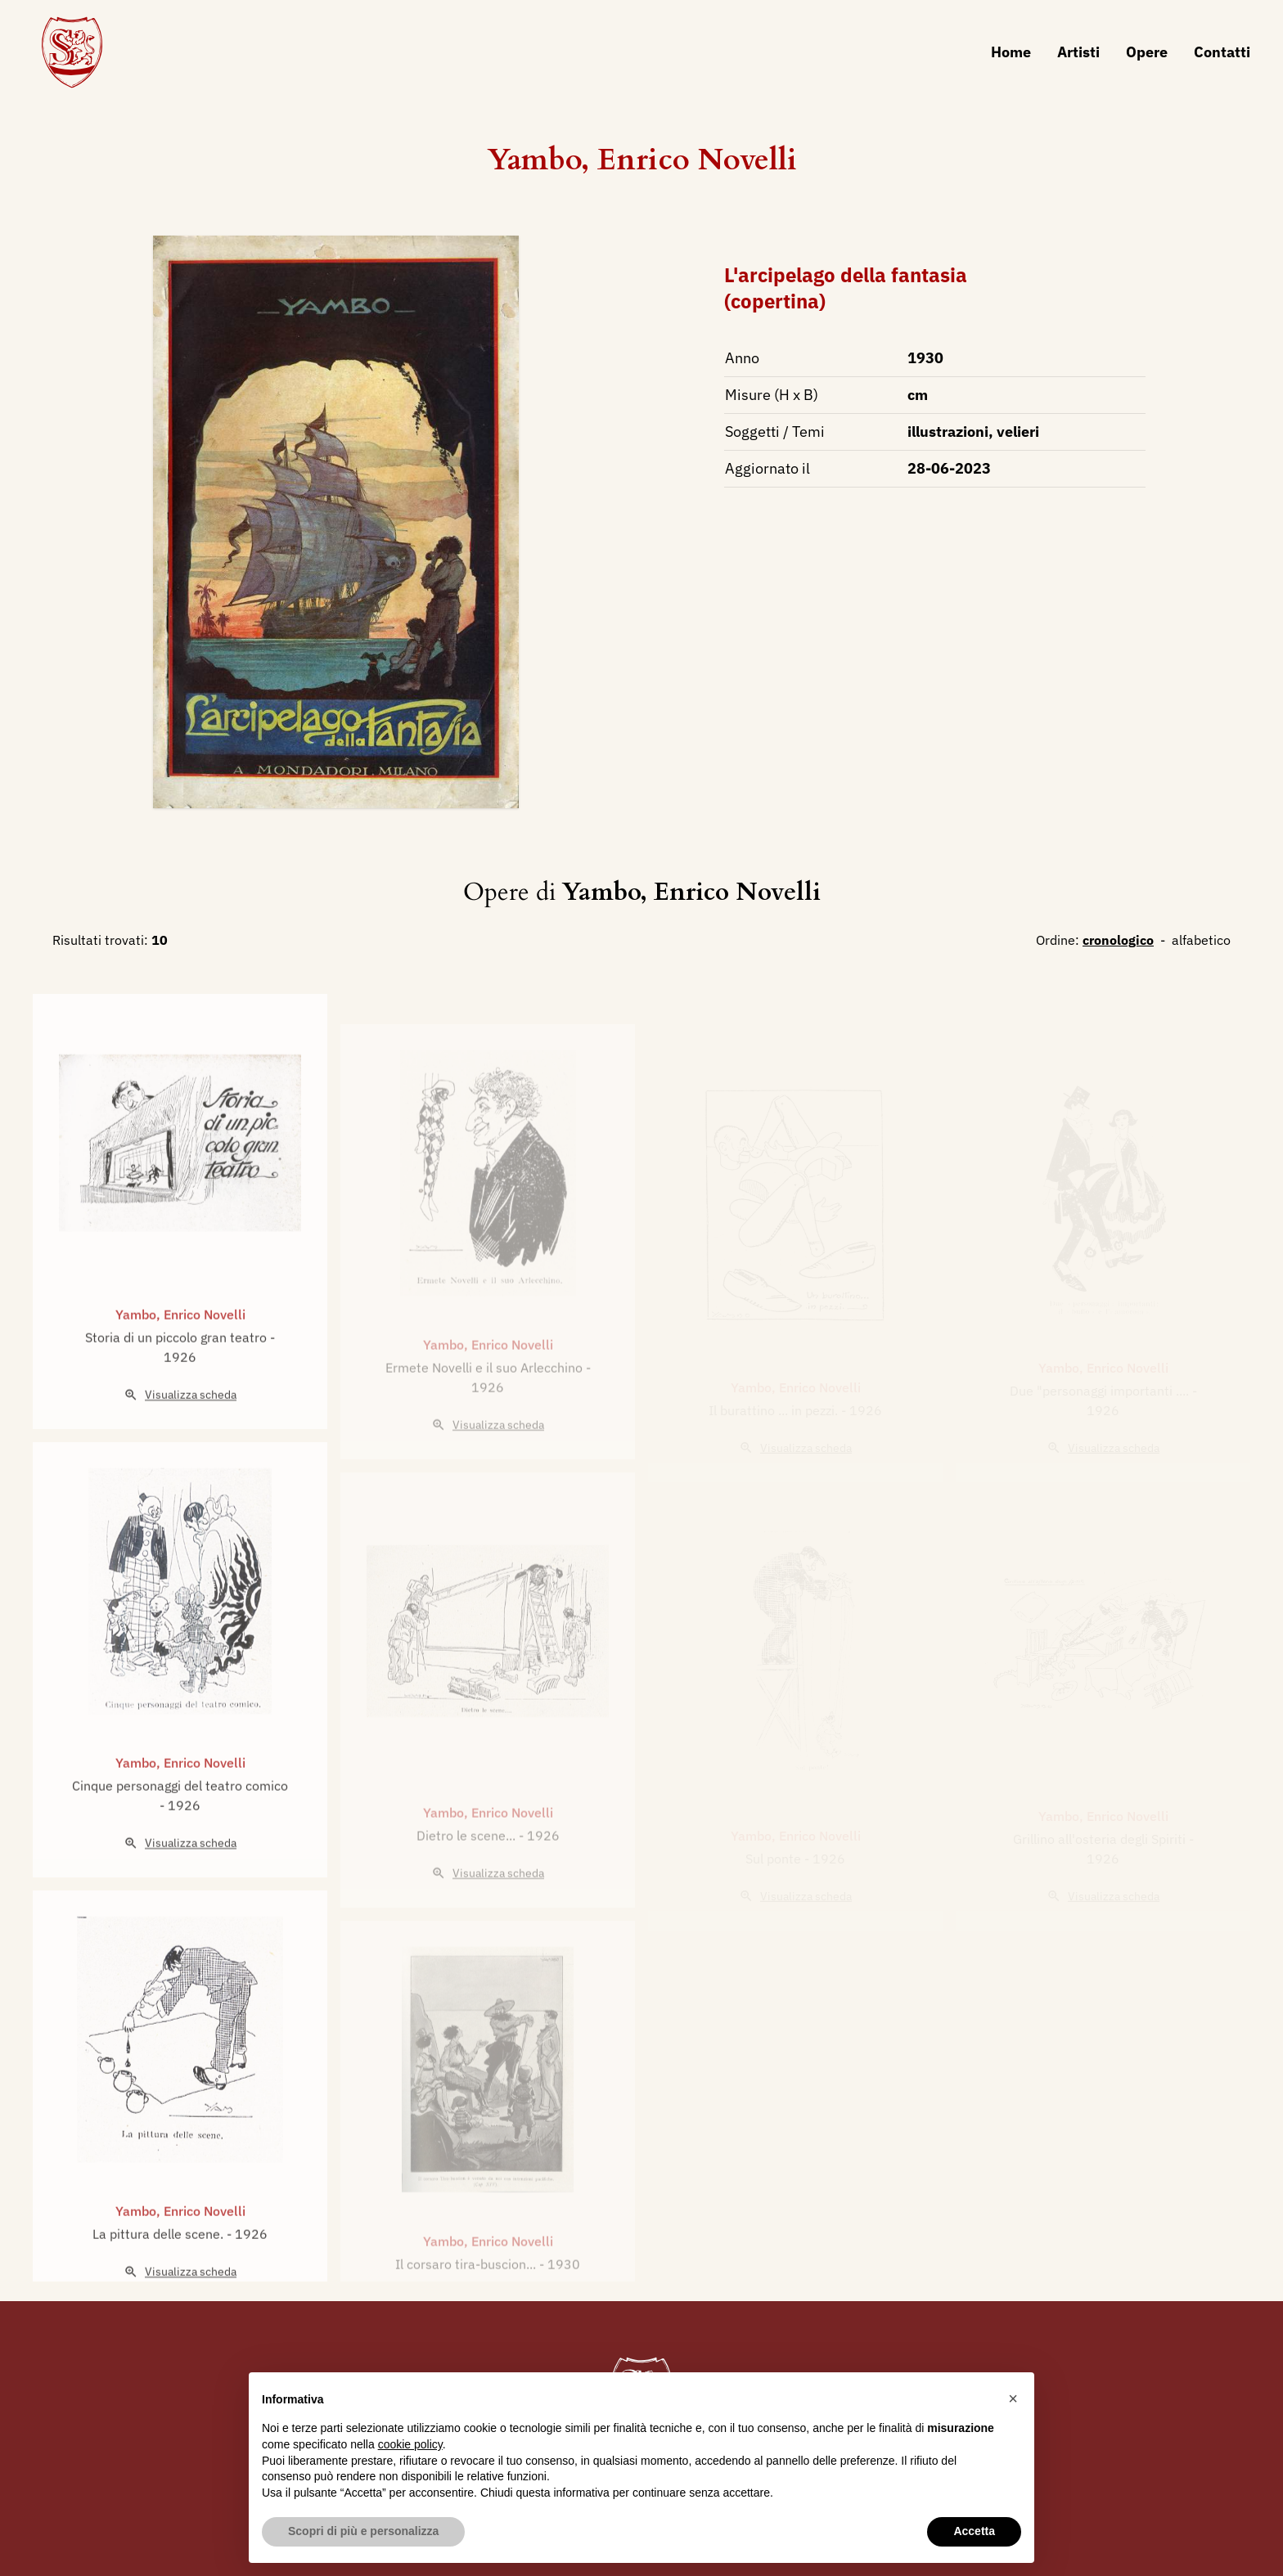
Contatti (1222, 52)
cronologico (1118, 940)
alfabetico (1201, 940)
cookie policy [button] (410, 2444)
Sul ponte (774, 1858)
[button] (1013, 2398)
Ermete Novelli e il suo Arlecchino (485, 1390)
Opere (1147, 52)
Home (1011, 52)
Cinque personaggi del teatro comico (180, 1813)
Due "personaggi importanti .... (1101, 1390)
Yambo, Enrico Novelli (642, 160)
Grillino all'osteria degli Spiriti (1101, 1839)
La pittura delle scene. (159, 2261)
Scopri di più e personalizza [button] (363, 2531)
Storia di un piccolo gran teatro (177, 1364)
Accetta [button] (974, 2531)
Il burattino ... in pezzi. (775, 1410)
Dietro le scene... (467, 1858)
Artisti (1078, 52)
